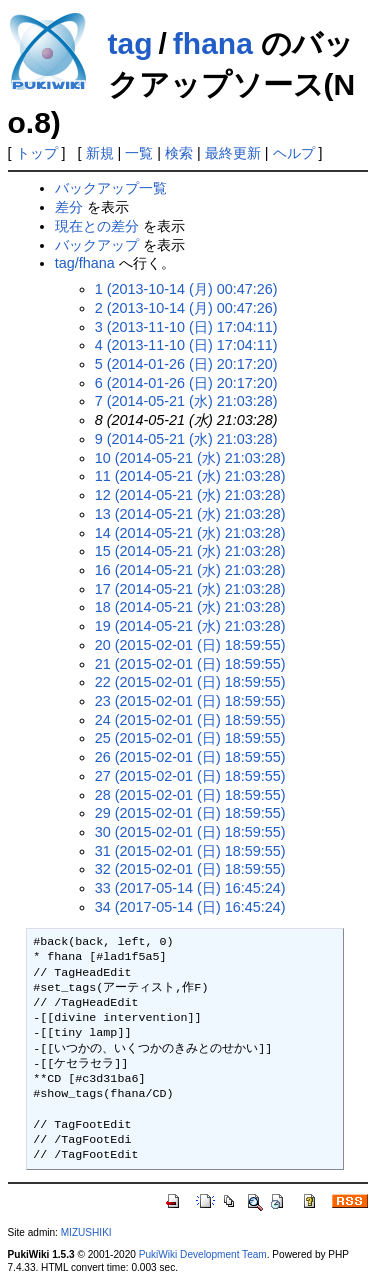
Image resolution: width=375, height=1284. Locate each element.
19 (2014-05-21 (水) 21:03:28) (190, 626)
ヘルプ (294, 153)
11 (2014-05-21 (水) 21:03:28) (190, 476)
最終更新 (233, 153)
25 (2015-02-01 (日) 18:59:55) (190, 738)
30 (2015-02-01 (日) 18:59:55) (190, 832)
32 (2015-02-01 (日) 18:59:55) (190, 869)
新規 (100, 153)
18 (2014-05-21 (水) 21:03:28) (190, 607)
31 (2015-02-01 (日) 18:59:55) (190, 851)
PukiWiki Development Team (203, 1254)
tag (130, 43)
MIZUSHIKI (86, 1232)
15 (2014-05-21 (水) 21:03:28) (190, 551)
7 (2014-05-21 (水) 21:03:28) (186, 401)
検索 (179, 153)
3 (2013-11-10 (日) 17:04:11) (186, 327)
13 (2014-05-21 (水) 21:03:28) (190, 514)
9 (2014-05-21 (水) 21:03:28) (186, 439)
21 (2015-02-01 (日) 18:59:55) (190, 664)
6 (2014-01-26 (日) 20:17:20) (186, 383)
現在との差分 (97, 226)
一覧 (139, 153)
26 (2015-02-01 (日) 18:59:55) (190, 757)
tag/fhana (85, 263)
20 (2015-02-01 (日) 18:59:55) (190, 645)
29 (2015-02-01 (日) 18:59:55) (190, 813)
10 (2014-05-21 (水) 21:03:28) (190, 458)
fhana (213, 43)
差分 (69, 207)
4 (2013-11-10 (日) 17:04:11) (186, 345)
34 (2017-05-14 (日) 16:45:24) (190, 907)
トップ (37, 153)
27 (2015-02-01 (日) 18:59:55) (190, 776)
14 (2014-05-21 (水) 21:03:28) (190, 533)
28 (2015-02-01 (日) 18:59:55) (190, 795)
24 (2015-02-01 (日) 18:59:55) (190, 720)
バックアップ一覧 (111, 188)
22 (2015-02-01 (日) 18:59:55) (190, 682)
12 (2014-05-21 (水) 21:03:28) (190, 495)
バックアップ (97, 245)
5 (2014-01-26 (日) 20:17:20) (186, 364)
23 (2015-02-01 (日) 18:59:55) (190, 701)
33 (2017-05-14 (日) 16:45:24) (190, 888)
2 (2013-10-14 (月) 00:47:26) (186, 308)
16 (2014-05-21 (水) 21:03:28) (190, 570)
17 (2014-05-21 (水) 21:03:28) (190, 589)
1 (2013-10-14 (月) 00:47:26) (186, 289)
